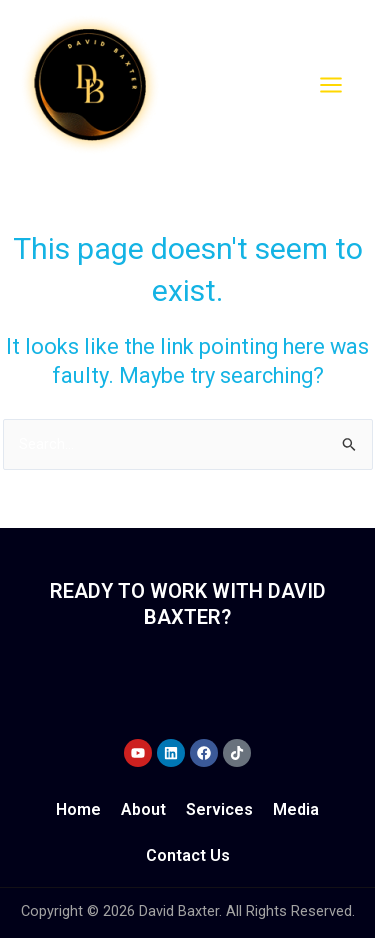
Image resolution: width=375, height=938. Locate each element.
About (143, 809)
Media (296, 809)
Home (78, 809)
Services (219, 809)
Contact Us (188, 855)
